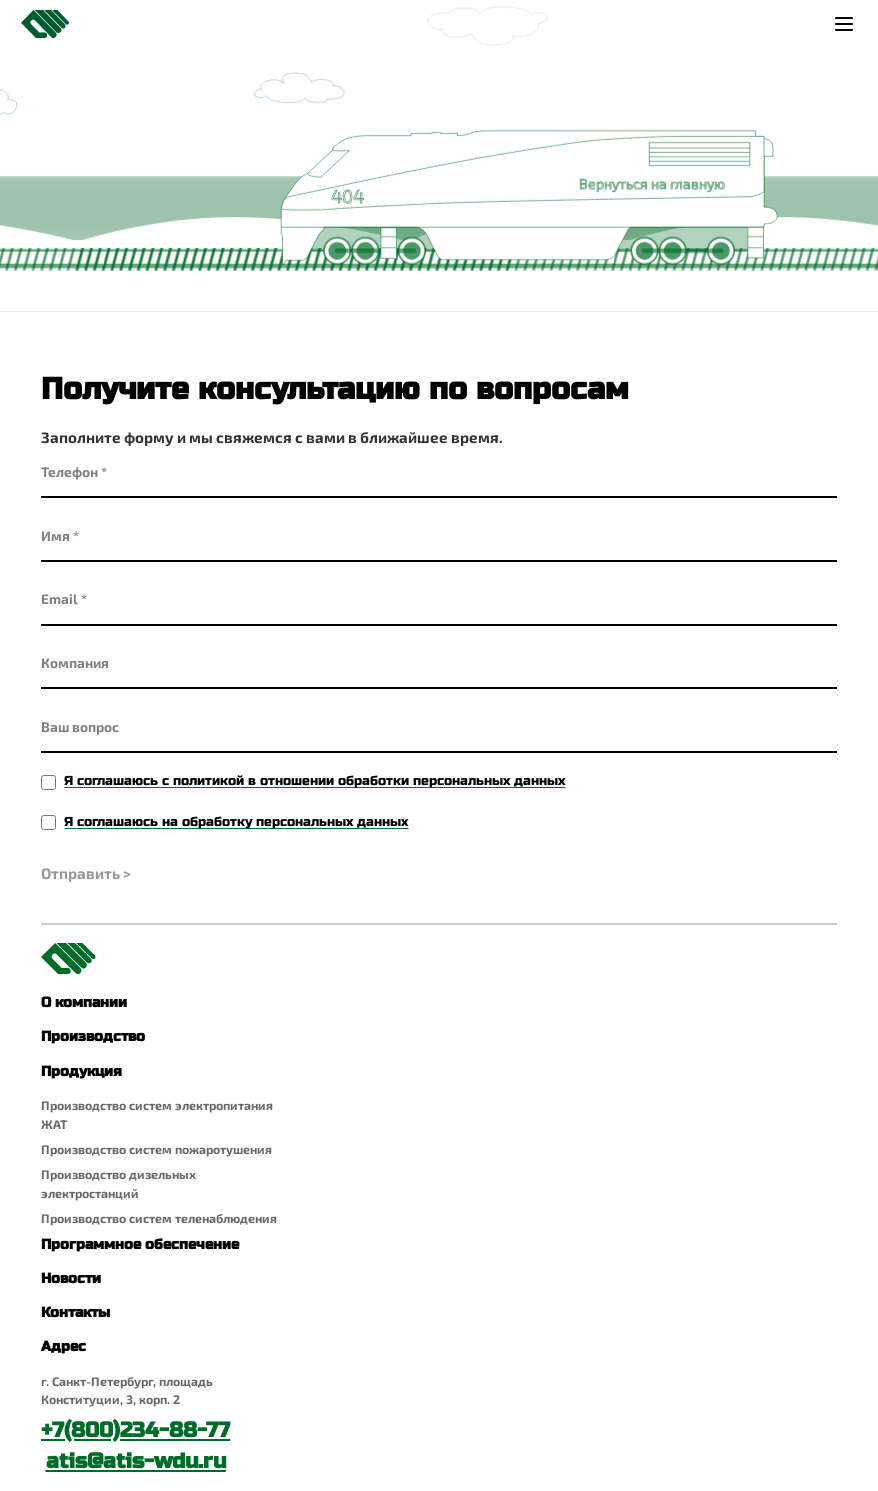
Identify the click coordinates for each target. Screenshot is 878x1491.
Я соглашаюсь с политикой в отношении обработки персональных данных (314, 781)
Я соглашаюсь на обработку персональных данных (236, 822)
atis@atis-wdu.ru (136, 1461)
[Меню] (843, 23)
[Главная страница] (45, 24)
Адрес (63, 1346)
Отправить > (86, 873)
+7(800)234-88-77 (135, 1430)
